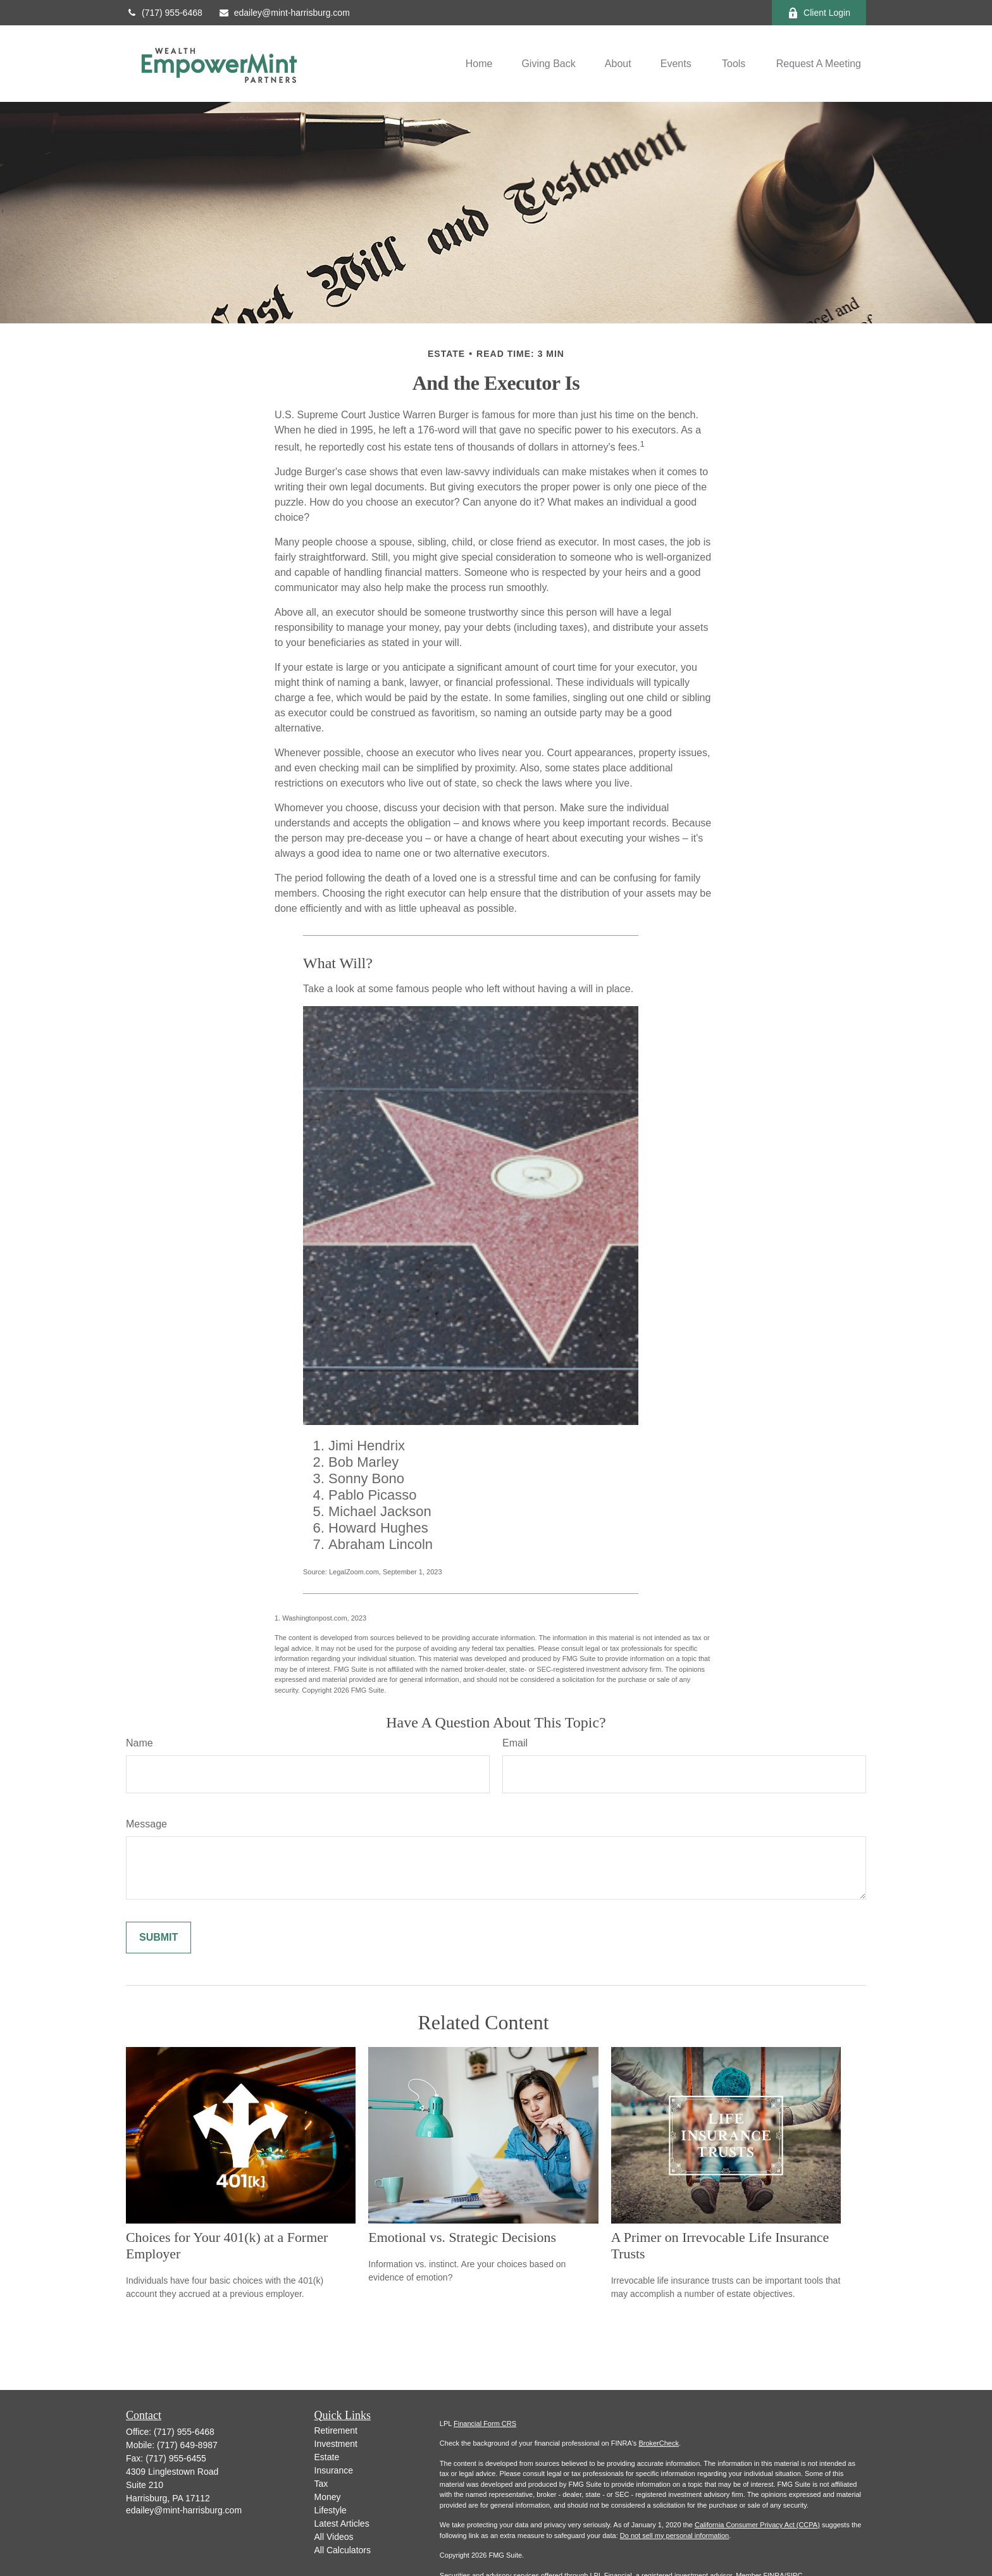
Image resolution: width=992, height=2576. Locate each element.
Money (327, 2497)
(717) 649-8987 (187, 2445)
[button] (479, 64)
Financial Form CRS (485, 2423)
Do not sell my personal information (674, 2535)
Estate (327, 2457)
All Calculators (342, 2550)
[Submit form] (158, 1937)
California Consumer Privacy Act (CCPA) (757, 2525)
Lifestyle (330, 2510)
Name (139, 1743)
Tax (321, 2484)
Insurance (333, 2470)
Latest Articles (341, 2523)
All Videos (334, 2537)
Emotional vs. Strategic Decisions (462, 2237)
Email (515, 1743)
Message (146, 1824)
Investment (335, 2444)
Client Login (819, 13)
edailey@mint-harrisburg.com (284, 13)
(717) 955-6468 (164, 13)
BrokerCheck (658, 2443)
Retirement (335, 2430)
